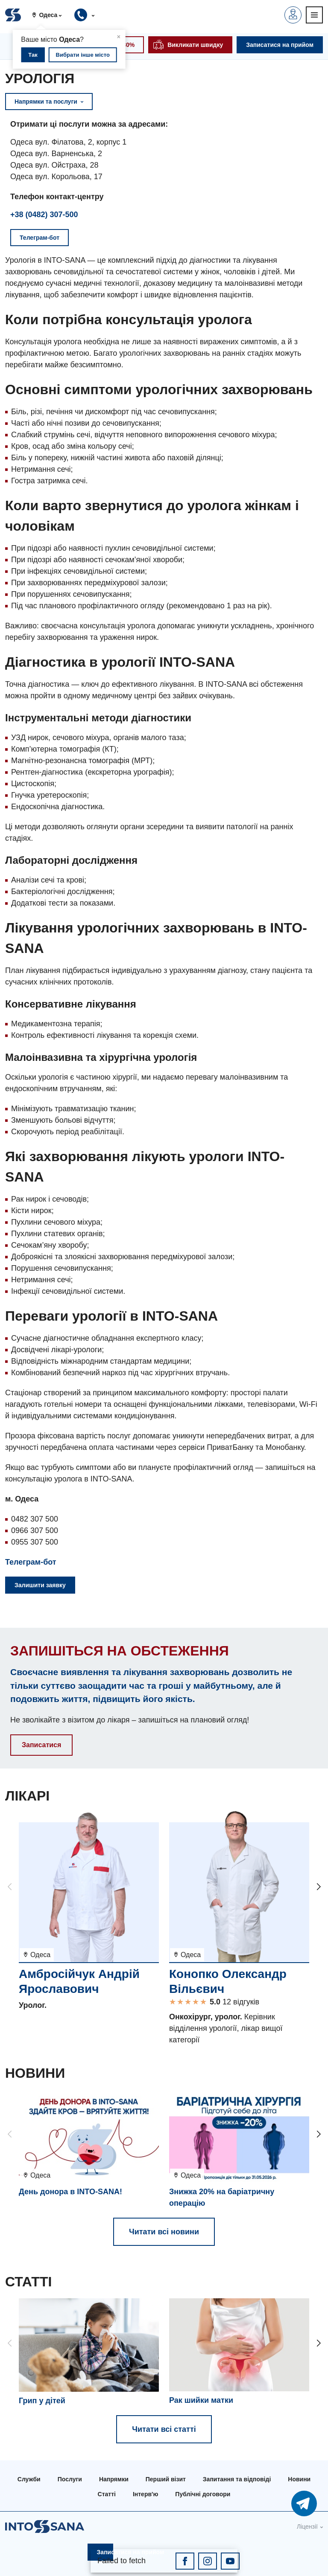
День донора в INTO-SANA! (70, 2191)
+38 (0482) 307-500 (44, 214)
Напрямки (114, 2479)
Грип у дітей (42, 2400)
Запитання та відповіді (237, 2479)
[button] (50, 14)
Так (32, 55)
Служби (29, 2479)
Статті (107, 2494)
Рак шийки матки (201, 2400)
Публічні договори (202, 2494)
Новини (299, 2479)
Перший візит (166, 2479)
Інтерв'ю (145, 2494)
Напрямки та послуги (49, 101)
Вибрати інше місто (83, 55)
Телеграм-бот (30, 1562)
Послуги (70, 2479)
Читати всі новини (164, 2231)
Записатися (41, 1744)
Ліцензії (307, 2526)
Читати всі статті (164, 2429)
